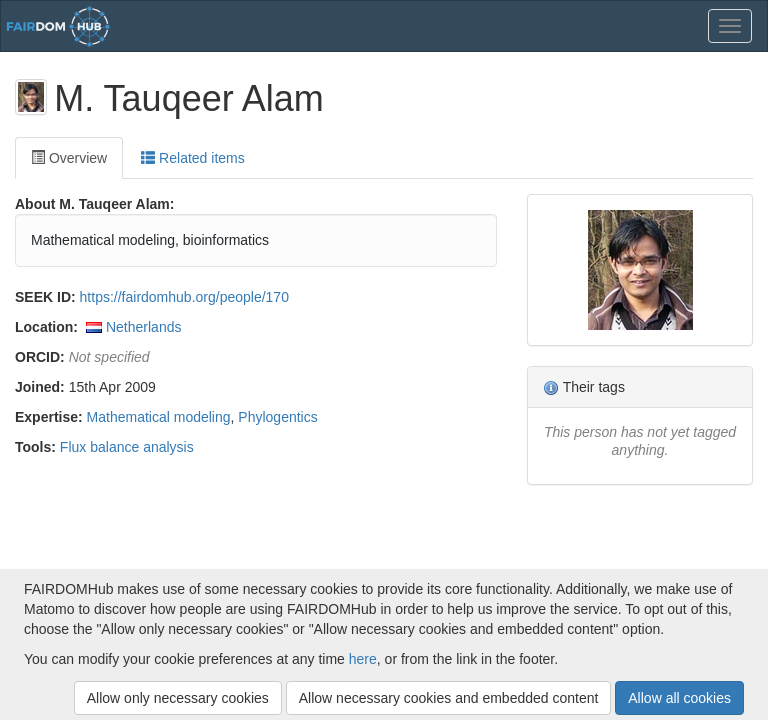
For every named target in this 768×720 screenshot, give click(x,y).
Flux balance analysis (127, 447)
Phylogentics (277, 417)
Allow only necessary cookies (178, 698)
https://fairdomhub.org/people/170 (184, 297)
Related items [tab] (192, 158)
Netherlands (144, 327)
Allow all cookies (679, 698)
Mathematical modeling (159, 417)
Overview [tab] (69, 158)
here (363, 659)
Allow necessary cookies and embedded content (449, 698)
